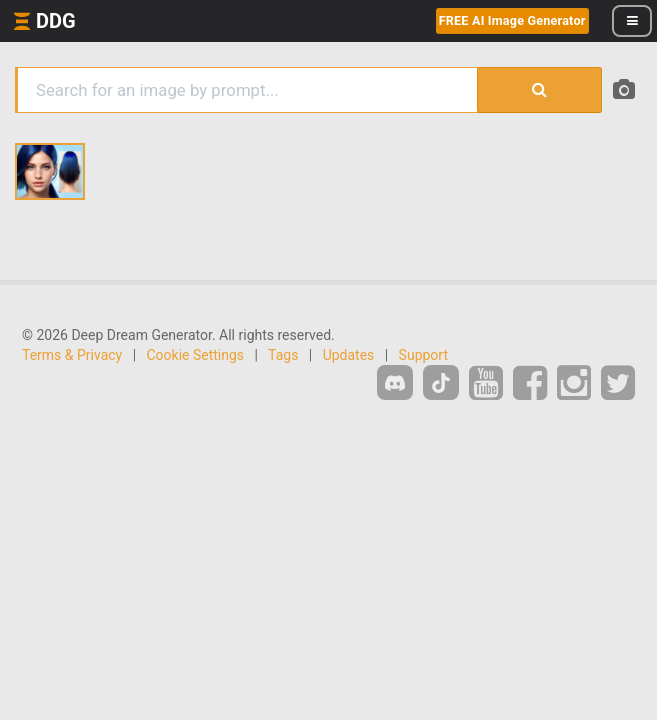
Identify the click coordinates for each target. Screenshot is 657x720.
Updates (349, 355)
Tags (283, 355)
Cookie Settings (196, 355)
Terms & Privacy (72, 355)
